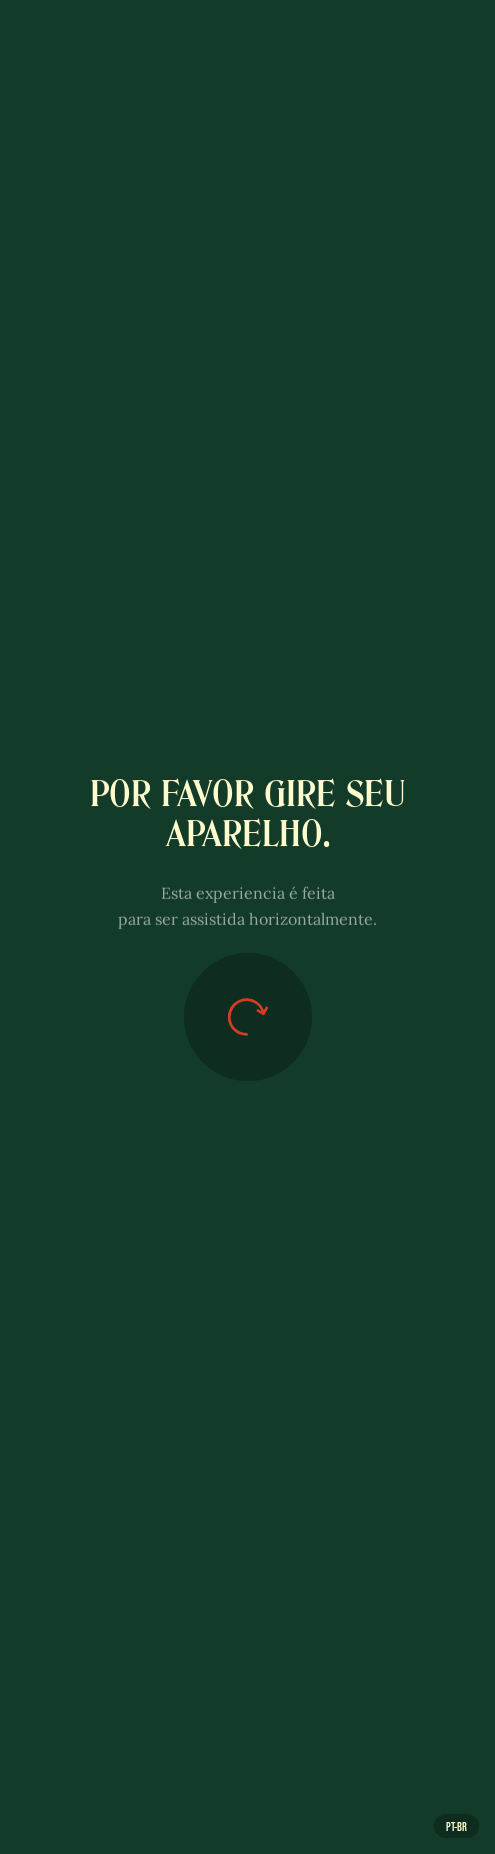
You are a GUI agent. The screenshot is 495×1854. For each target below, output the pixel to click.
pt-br (456, 1826)
